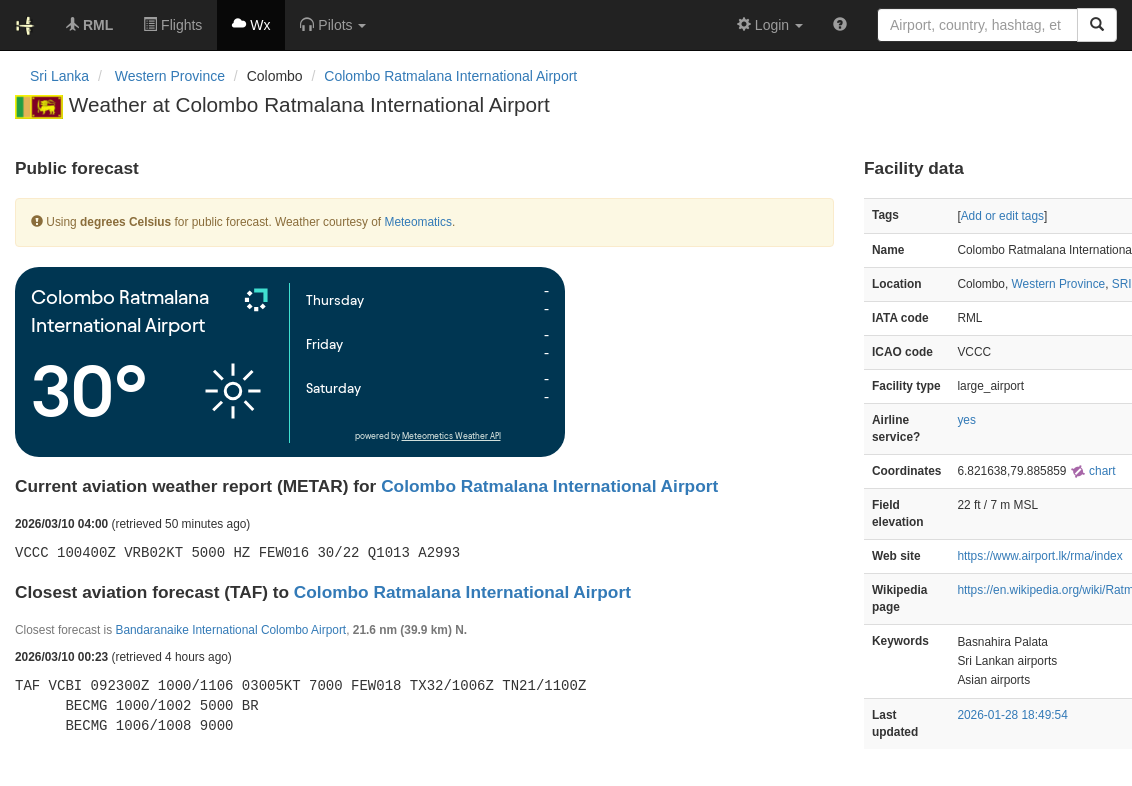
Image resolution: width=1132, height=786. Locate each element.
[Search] (1097, 25)
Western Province (1059, 284)
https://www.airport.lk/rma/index (1039, 556)
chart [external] (1093, 471)
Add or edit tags (1002, 216)
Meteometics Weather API (451, 436)
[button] (333, 25)
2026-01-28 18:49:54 (1012, 715)
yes (966, 420)
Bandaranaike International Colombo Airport (230, 630)
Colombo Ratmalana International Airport (450, 76)
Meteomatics (417, 222)
